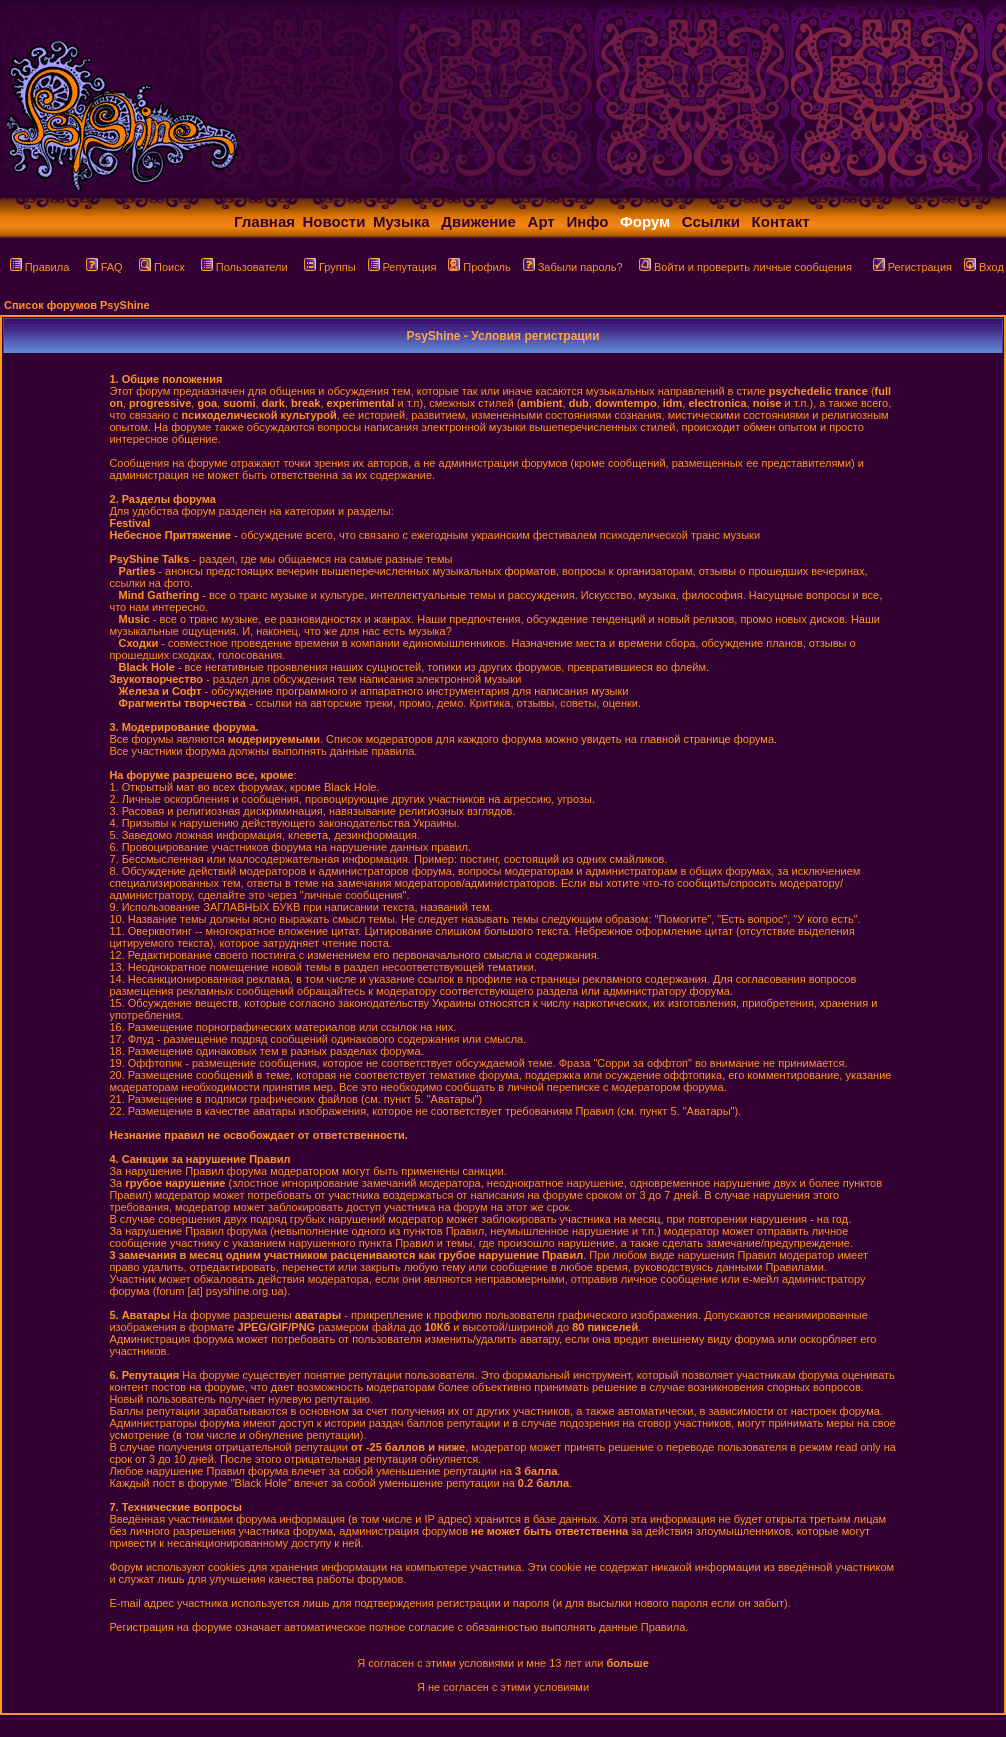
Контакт (781, 221)
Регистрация (912, 267)
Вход (984, 267)
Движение (478, 221)
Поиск (161, 267)
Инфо (587, 221)
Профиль (479, 267)
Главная (264, 221)
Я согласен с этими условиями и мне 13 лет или (503, 1663)
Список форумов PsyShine (77, 305)
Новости (334, 221)
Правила (40, 267)
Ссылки (711, 221)
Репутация (402, 267)
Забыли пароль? (573, 267)
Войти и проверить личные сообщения (745, 267)
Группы (330, 267)
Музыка (401, 221)
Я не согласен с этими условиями (503, 1687)
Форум (645, 221)
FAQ (104, 267)
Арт (541, 221)
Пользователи (244, 267)
